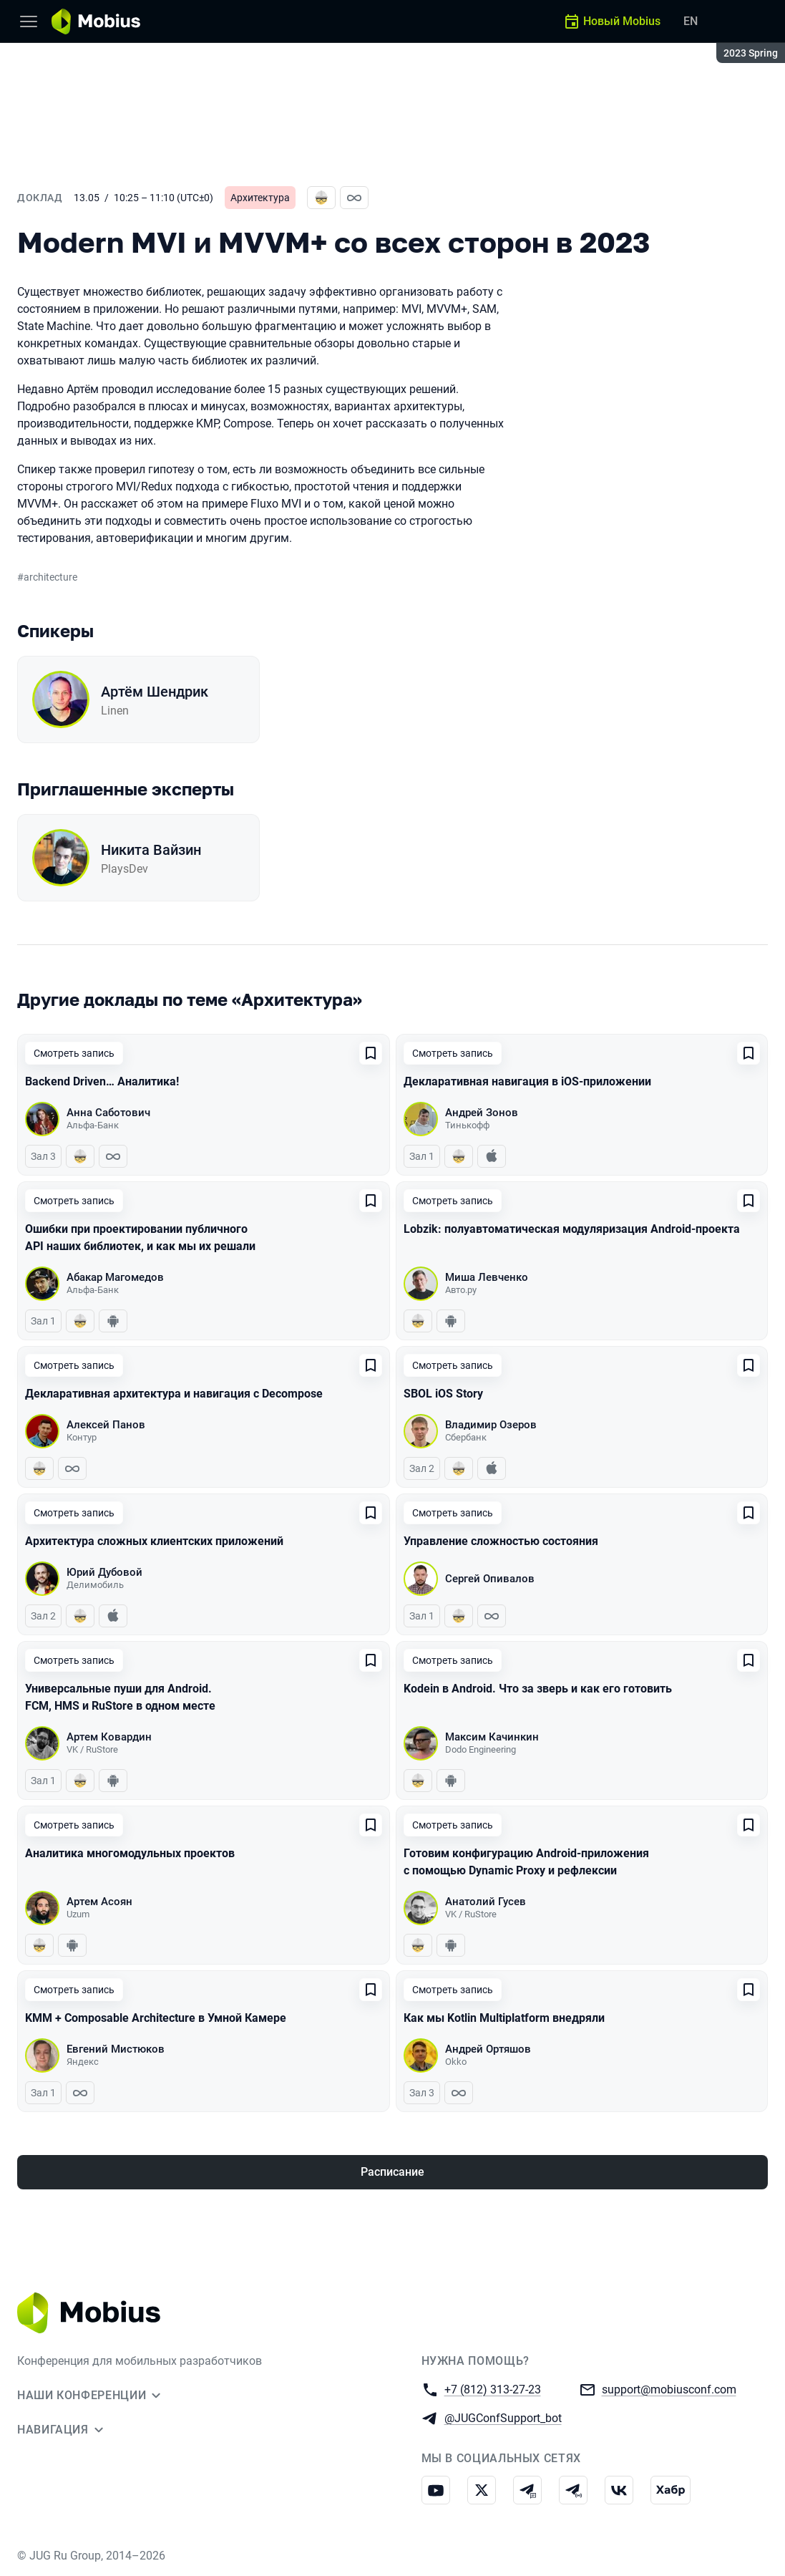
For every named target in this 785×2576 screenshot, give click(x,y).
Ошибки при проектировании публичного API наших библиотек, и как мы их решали (140, 1237)
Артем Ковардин (109, 1737)
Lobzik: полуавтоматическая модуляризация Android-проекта (572, 1229)
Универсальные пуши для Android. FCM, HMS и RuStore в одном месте (120, 1697)
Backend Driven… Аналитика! (102, 1081)
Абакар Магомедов (115, 1277)
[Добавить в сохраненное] (370, 1053)
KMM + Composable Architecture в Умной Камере (155, 2018)
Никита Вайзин (151, 849)
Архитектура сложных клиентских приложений (154, 1541)
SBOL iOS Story (443, 1393)
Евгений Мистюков (116, 2049)
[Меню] (28, 21)
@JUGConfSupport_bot (503, 2417)
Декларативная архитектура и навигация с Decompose (174, 1393)
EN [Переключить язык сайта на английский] (690, 21)
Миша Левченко (486, 1277)
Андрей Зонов (481, 1112)
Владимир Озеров (491, 1424)
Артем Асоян (99, 1901)
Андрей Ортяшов (488, 2049)
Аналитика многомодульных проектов (130, 1853)
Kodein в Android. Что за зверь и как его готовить (538, 1688)
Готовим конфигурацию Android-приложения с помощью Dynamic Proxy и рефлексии (526, 1861)
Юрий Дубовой (104, 1572)
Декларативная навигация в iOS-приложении (527, 1081)
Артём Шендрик (154, 691)
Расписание (392, 2172)
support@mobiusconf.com (669, 2388)
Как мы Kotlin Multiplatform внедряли (504, 2018)
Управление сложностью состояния (501, 1541)
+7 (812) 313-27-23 (492, 2388)
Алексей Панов (106, 1424)
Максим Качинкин (492, 1737)
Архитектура (260, 197)
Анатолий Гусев (485, 1901)
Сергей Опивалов (490, 1578)
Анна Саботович (108, 1112)
